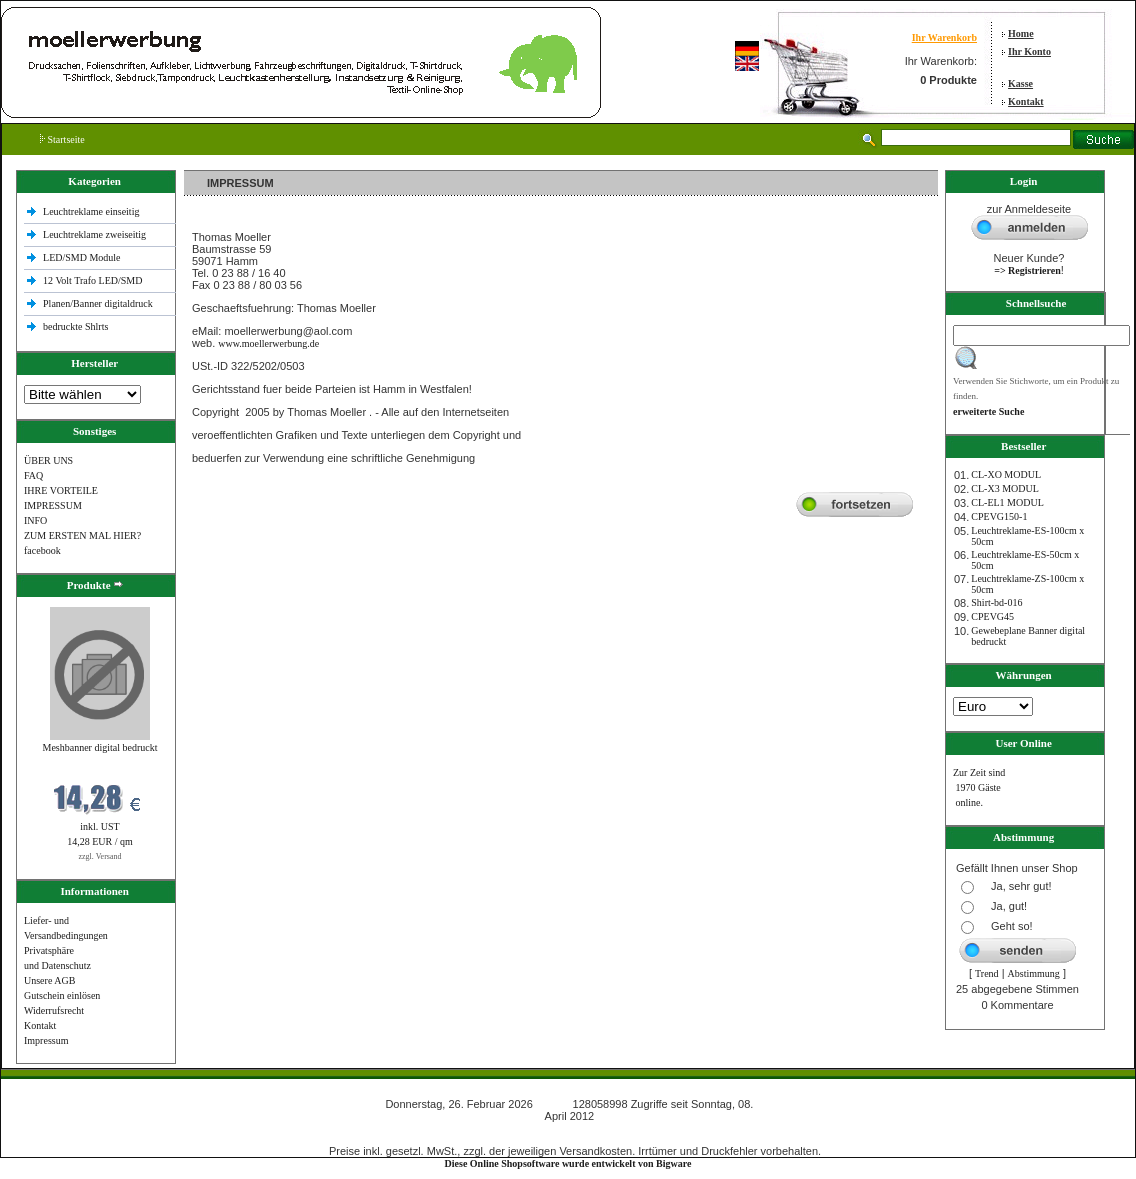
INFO (35, 520)
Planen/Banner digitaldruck (98, 303)
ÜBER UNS (48, 460)
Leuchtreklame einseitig (92, 211)
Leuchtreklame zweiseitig (96, 234)
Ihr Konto (1029, 51)
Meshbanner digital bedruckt (100, 747)
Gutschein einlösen (62, 995)
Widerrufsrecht (54, 1010)
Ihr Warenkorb (944, 37)
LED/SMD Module (82, 257)
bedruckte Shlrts (75, 326)
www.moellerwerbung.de (268, 343)
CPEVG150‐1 (999, 516)
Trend (987, 973)
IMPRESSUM (53, 505)
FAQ (33, 475)
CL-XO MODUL (1006, 474)
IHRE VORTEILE (61, 490)
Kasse (1020, 83)
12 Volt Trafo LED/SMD (92, 280)
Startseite (62, 139)
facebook (42, 550)
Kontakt (1026, 101)
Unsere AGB (49, 980)
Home (1021, 33)
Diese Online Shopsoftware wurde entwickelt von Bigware (568, 1163)
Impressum (46, 1040)
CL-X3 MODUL (1005, 488)
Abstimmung (1034, 973)
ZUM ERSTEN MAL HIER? (82, 535)
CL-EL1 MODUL (1007, 502)
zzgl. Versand (100, 856)
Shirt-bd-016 (996, 602)
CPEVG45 (992, 616)
